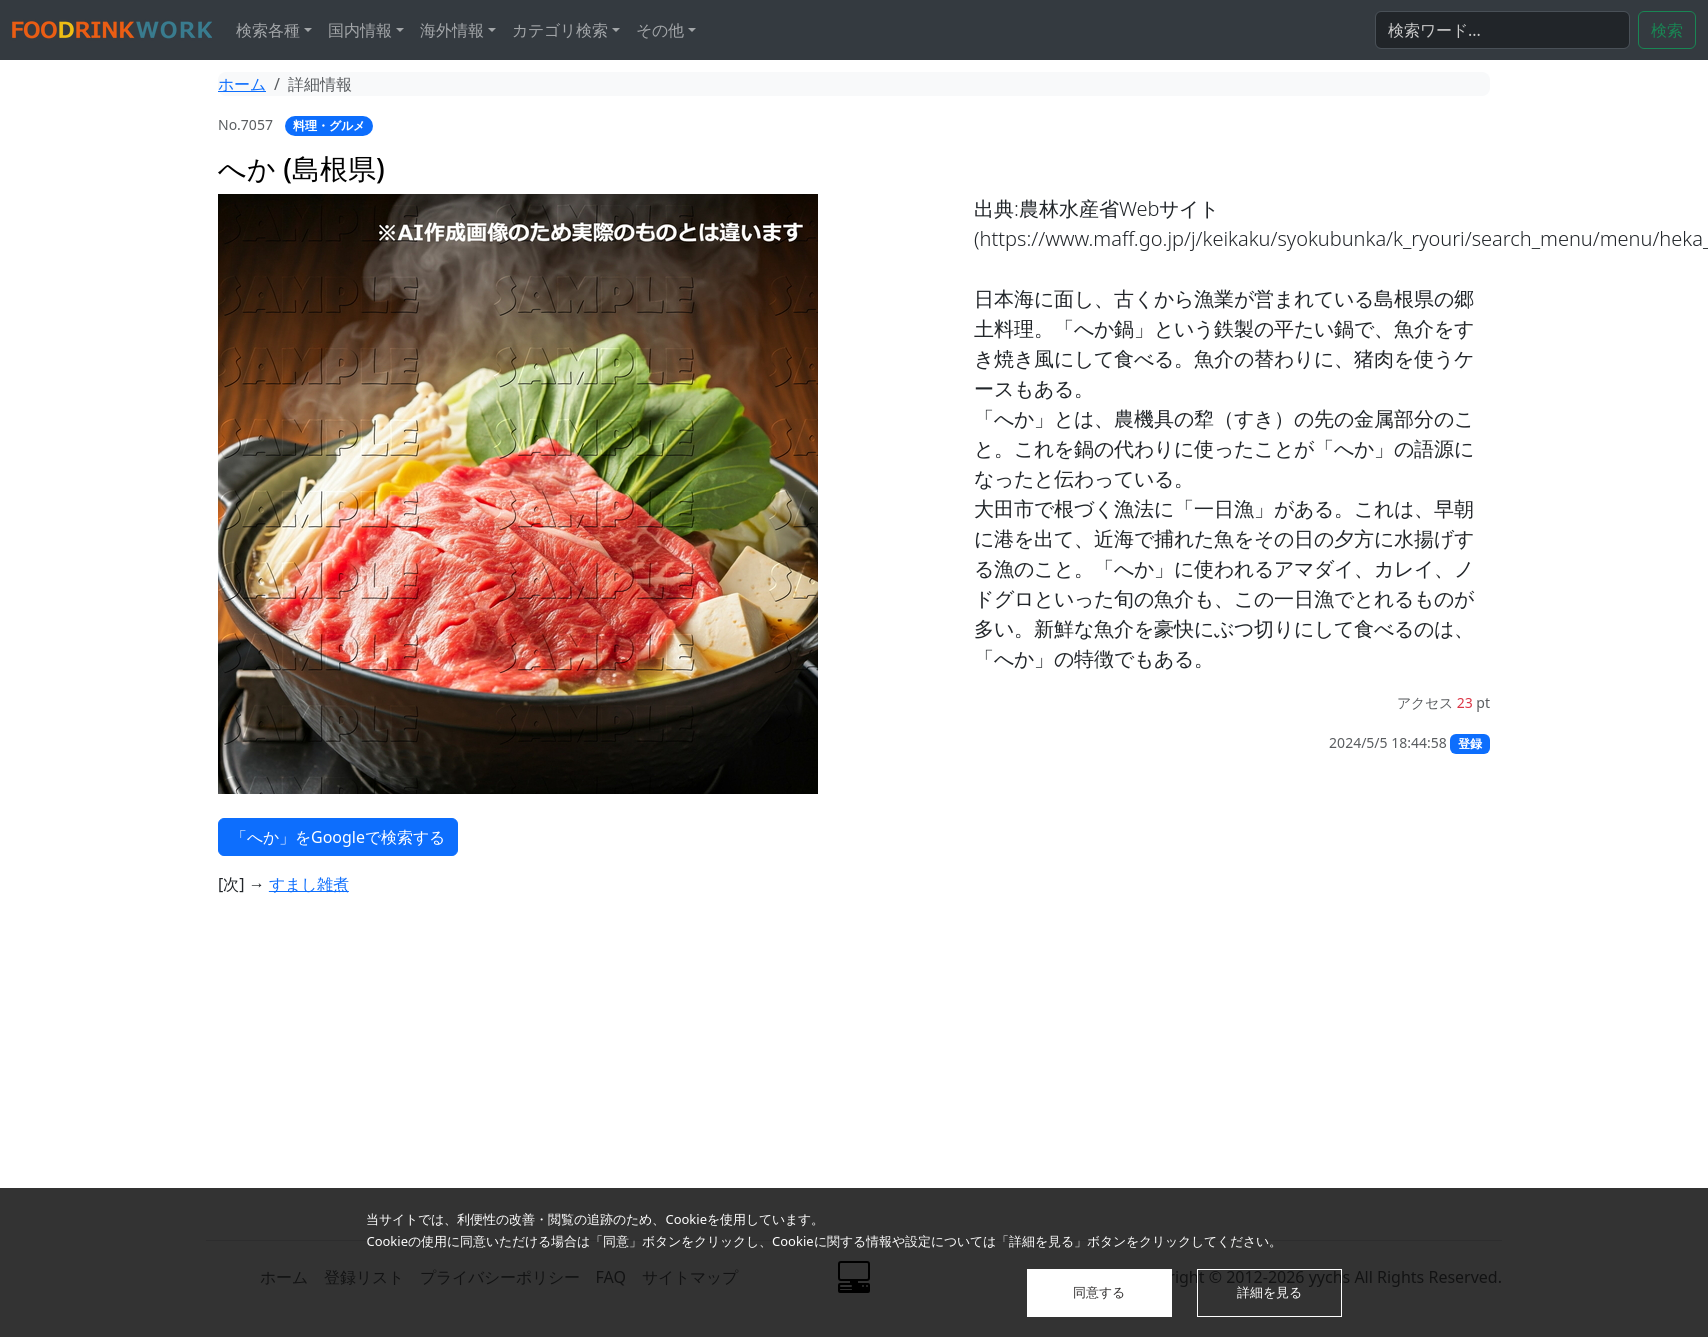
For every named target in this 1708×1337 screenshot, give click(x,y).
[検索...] (1502, 30)
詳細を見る (1269, 1292)
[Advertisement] (600, 1076)
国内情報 (360, 30)
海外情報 (452, 30)
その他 (660, 30)
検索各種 (268, 30)
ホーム (242, 84)
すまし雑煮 (309, 884)
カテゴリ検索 (560, 30)
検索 (1667, 30)
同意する (1099, 1292)
